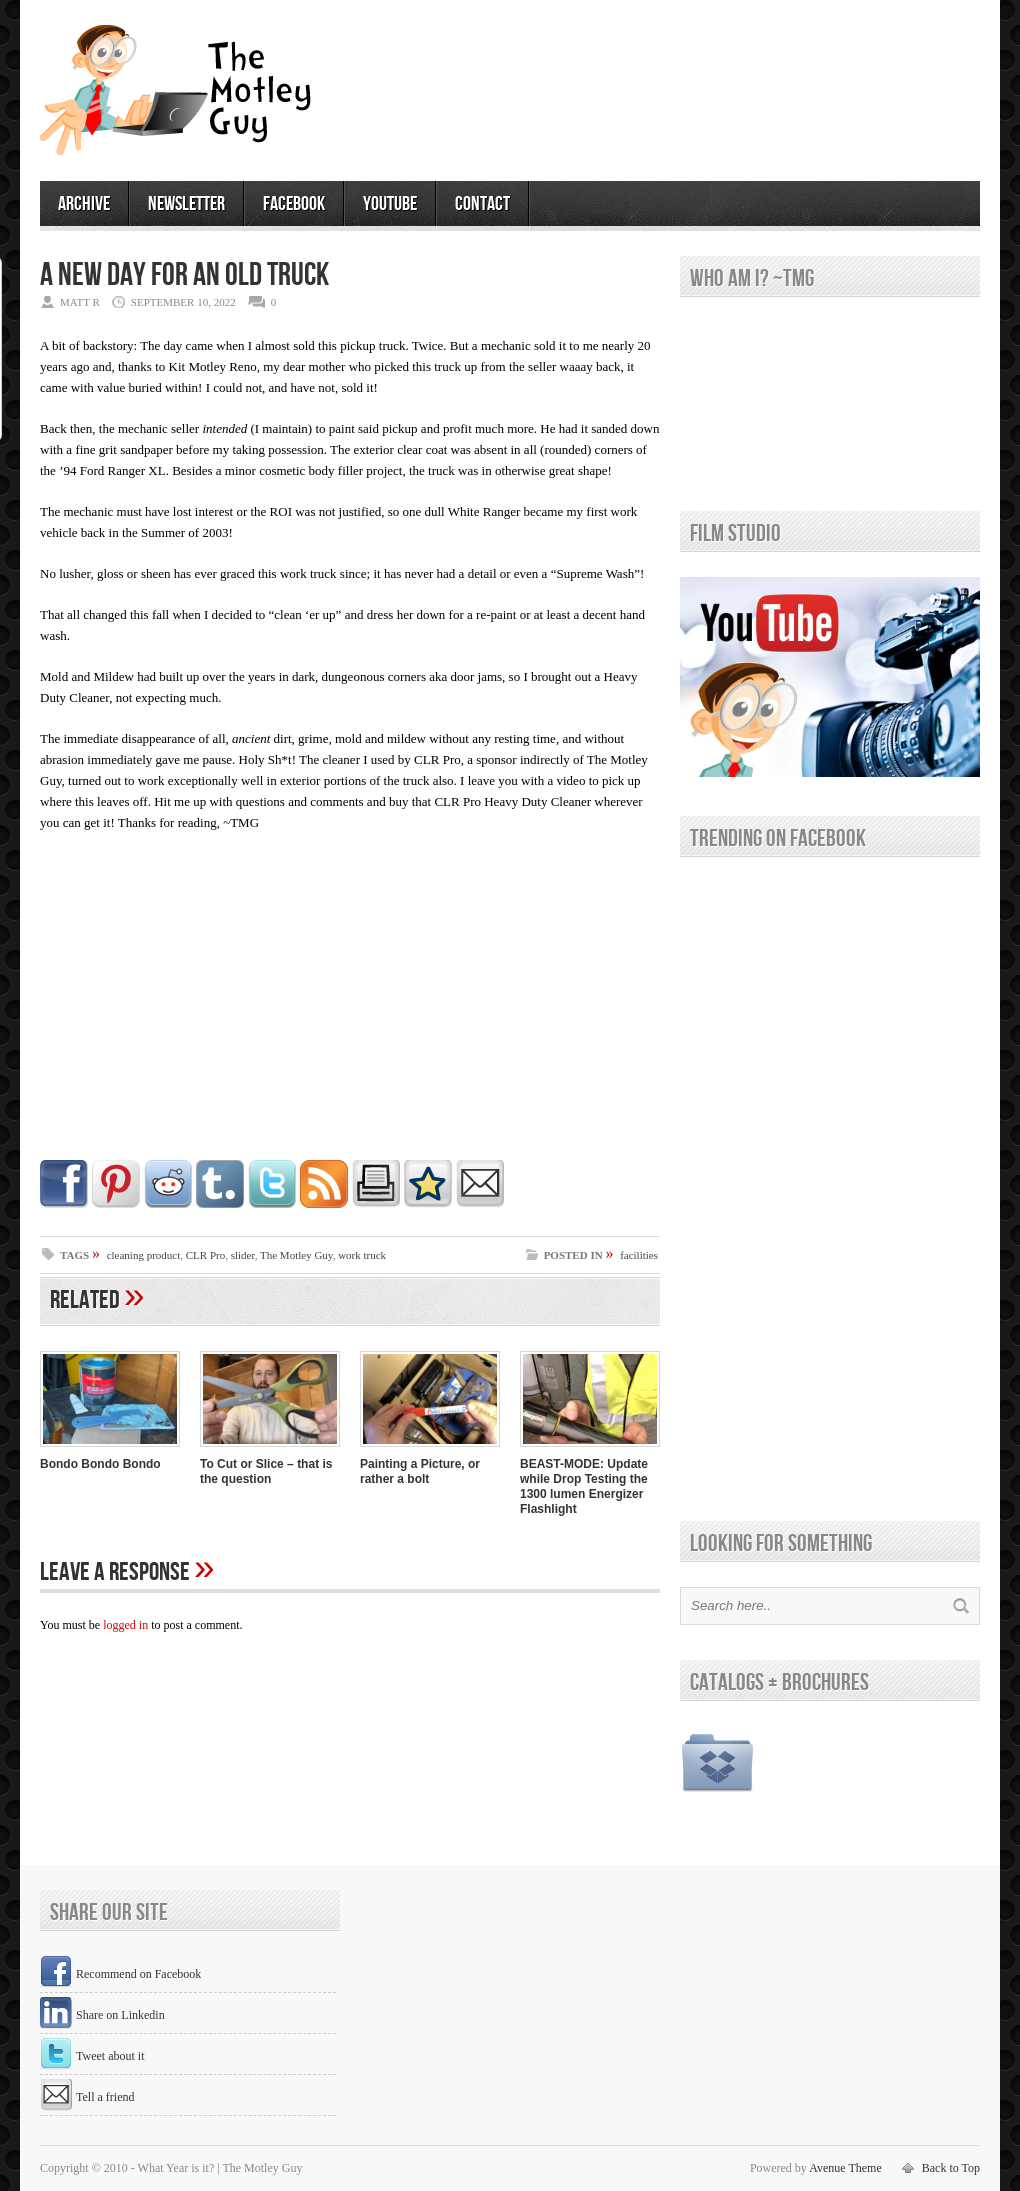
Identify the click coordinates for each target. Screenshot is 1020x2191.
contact (482, 204)
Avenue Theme (845, 2168)
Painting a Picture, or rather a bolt (420, 1471)
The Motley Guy (296, 1255)
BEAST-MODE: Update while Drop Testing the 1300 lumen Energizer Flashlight (584, 1486)
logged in (125, 1625)
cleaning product (144, 1255)
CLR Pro (205, 1255)
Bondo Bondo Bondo (100, 1464)
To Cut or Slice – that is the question (266, 1471)
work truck (362, 1255)
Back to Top (951, 2168)
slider (243, 1255)
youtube (390, 204)
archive (84, 204)
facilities (639, 1255)
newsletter (186, 204)
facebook (294, 204)
